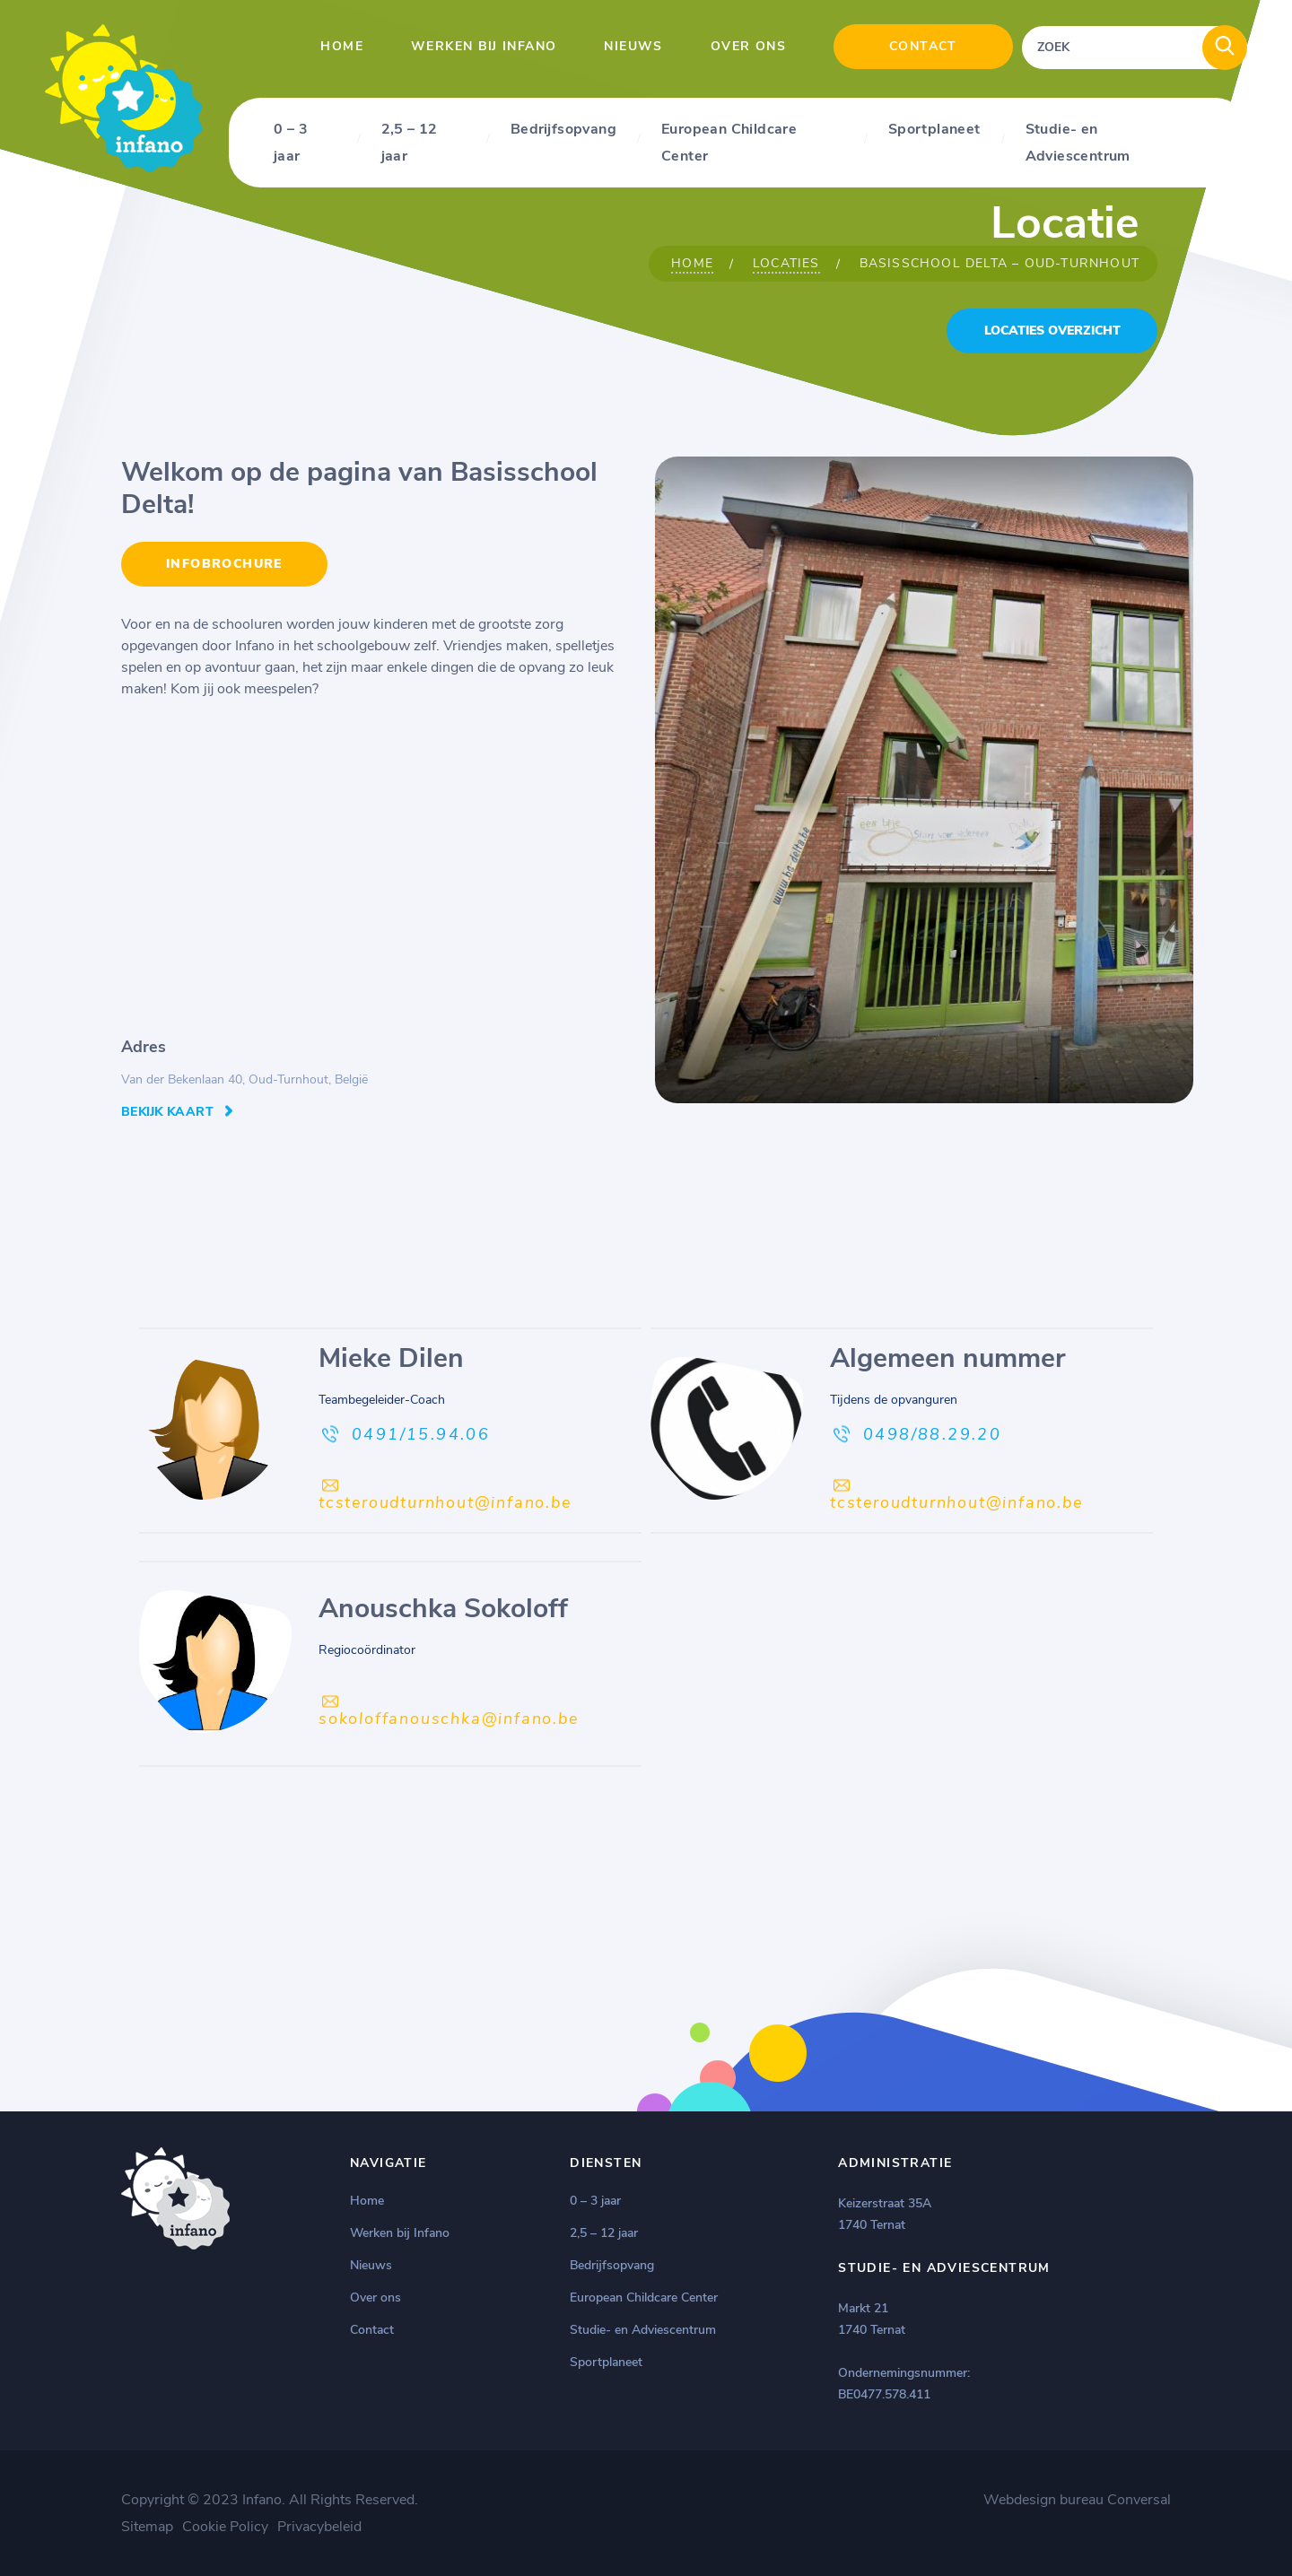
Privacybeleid (319, 2527)
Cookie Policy (225, 2527)
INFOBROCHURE (224, 563)
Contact (923, 46)
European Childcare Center (729, 142)
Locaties (786, 263)
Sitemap (147, 2527)
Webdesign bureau (1043, 2500)
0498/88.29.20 (932, 1434)
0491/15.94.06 (421, 1434)
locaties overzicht (1052, 330)
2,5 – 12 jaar (409, 142)
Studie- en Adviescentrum (1078, 142)
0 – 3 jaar (291, 142)
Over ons (748, 46)
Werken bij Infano (483, 46)
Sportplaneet (934, 129)
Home (341, 46)
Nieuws (633, 46)
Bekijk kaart (167, 1111)
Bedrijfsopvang (563, 129)
